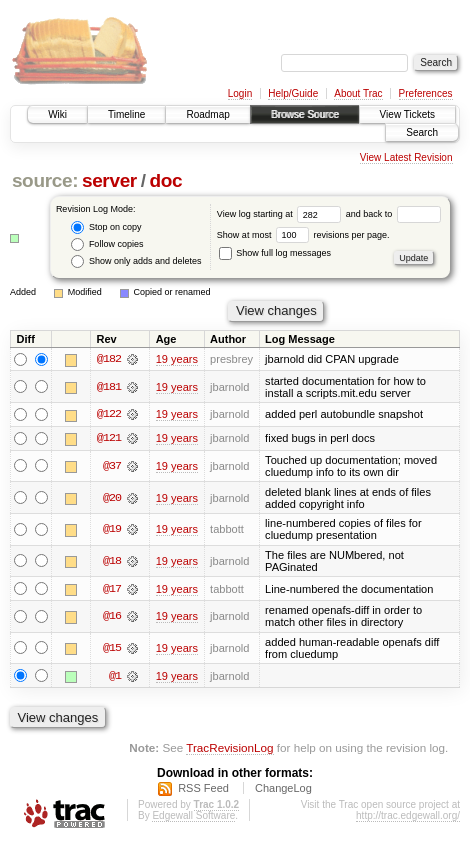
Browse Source (305, 114)
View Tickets (407, 114)
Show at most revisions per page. (303, 235)
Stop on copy (106, 227)
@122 (109, 415)
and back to (393, 214)
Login (240, 93)
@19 (112, 530)
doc (165, 180)
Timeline (126, 114)
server (109, 180)
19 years (177, 359)
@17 (112, 589)
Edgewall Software (193, 816)
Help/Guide (293, 93)
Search (422, 132)
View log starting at (281, 214)
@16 (112, 617)
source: (45, 180)
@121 (109, 439)
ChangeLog (283, 789)
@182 (109, 359)
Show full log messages (275, 253)
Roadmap (207, 114)
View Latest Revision (406, 157)
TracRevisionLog (229, 748)
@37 (112, 467)
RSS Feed (203, 789)
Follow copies (107, 244)
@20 (112, 498)
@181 (109, 387)
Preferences (426, 93)
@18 (112, 562)
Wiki (57, 114)
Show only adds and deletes (136, 261)
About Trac (358, 93)
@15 (112, 649)
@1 (115, 677)
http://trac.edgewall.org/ (408, 816)
